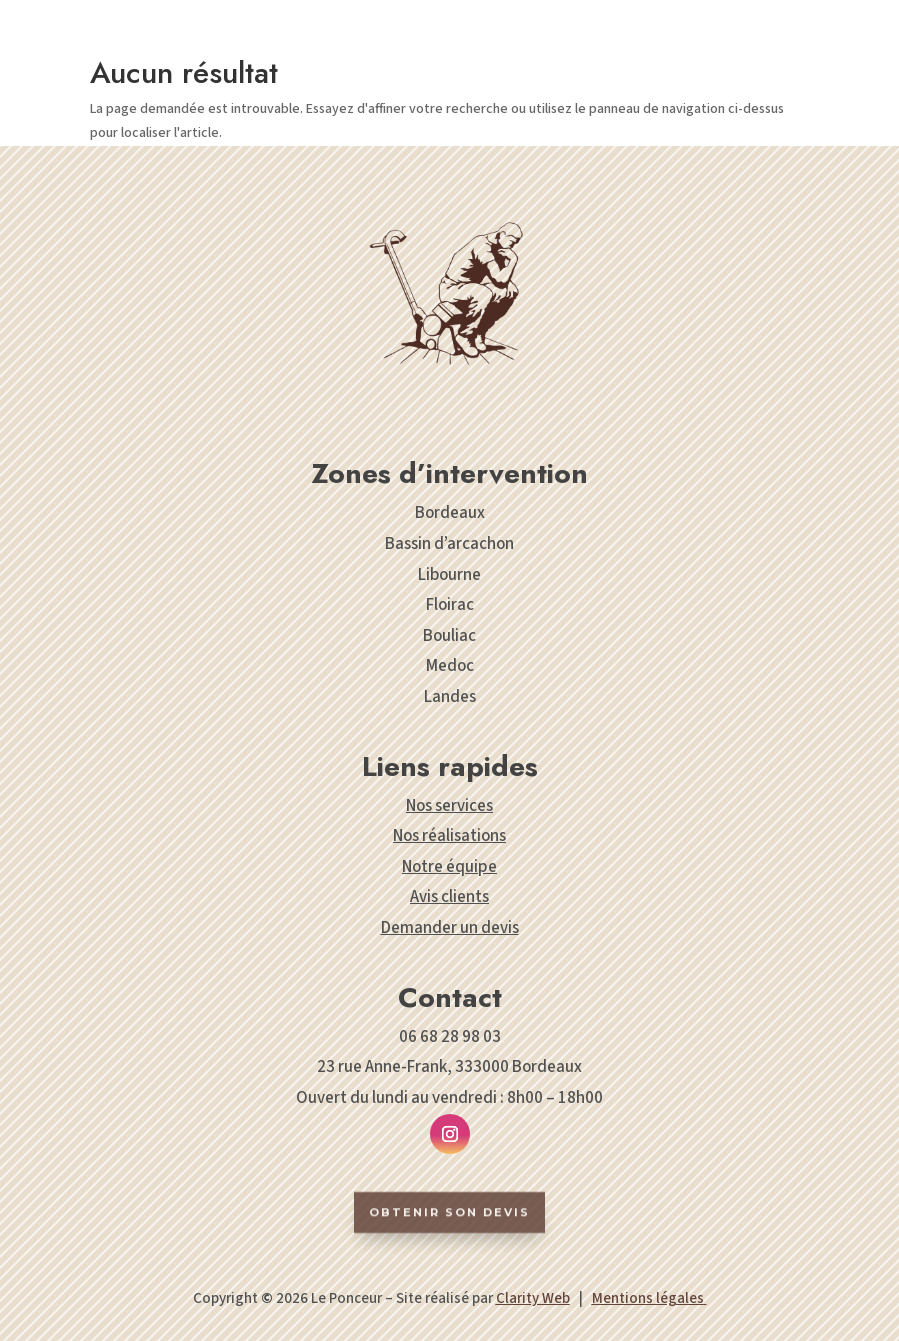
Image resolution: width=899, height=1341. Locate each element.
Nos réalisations (449, 836)
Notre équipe (449, 867)
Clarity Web (533, 1298)
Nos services (449, 806)
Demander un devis (450, 928)
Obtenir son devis (449, 1234)
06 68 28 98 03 (450, 1037)
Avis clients (449, 897)
